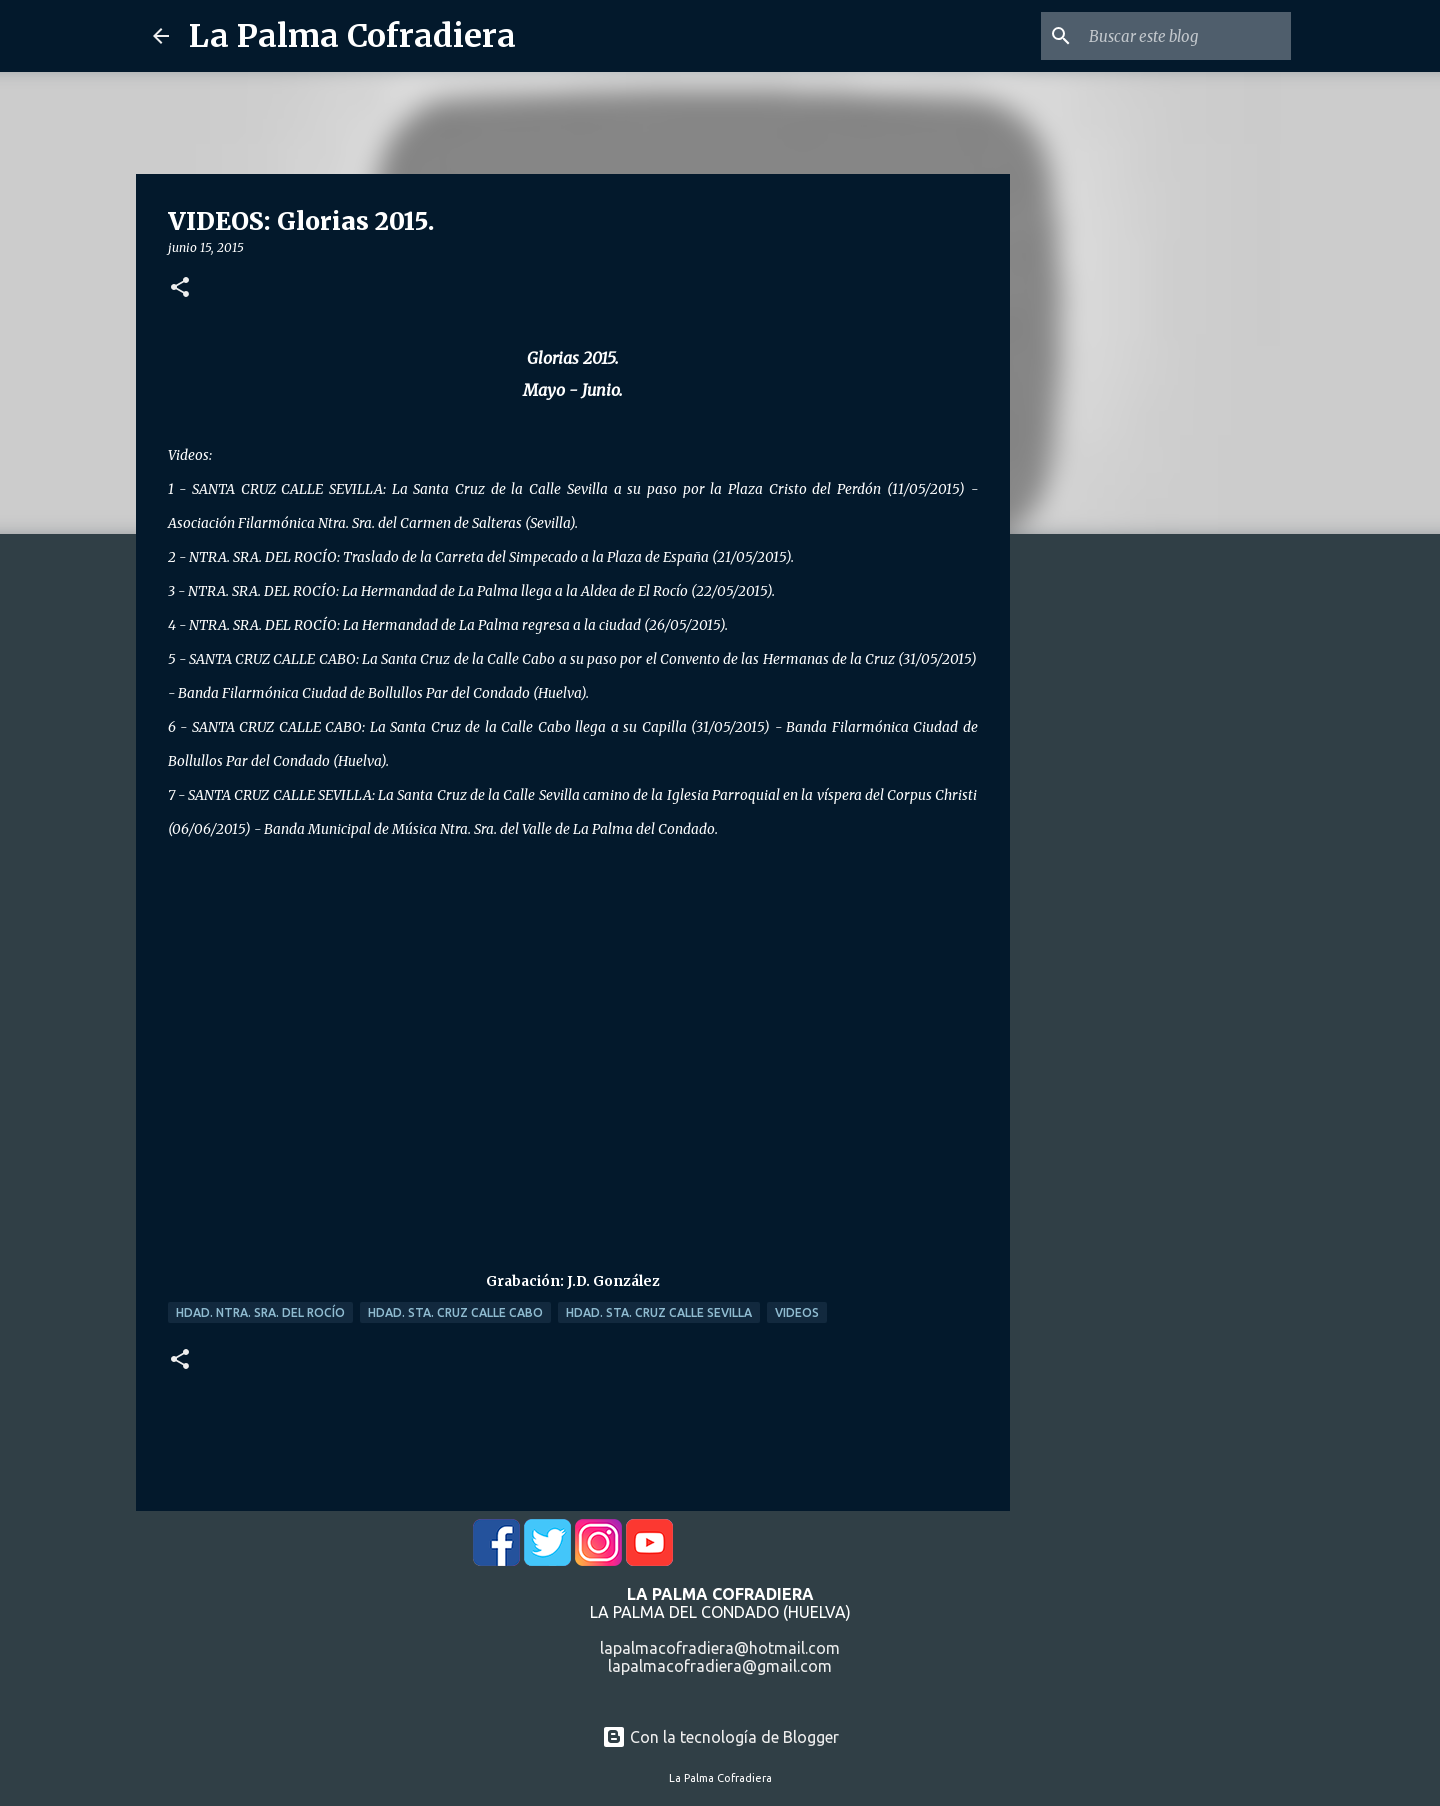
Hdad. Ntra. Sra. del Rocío (260, 1312)
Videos (797, 1312)
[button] (180, 288)
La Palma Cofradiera (352, 36)
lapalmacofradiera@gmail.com (720, 1666)
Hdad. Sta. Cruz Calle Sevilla (659, 1312)
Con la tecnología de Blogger (720, 1737)
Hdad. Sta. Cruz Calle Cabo (455, 1312)
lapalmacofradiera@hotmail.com (720, 1648)
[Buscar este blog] (1186, 36)
